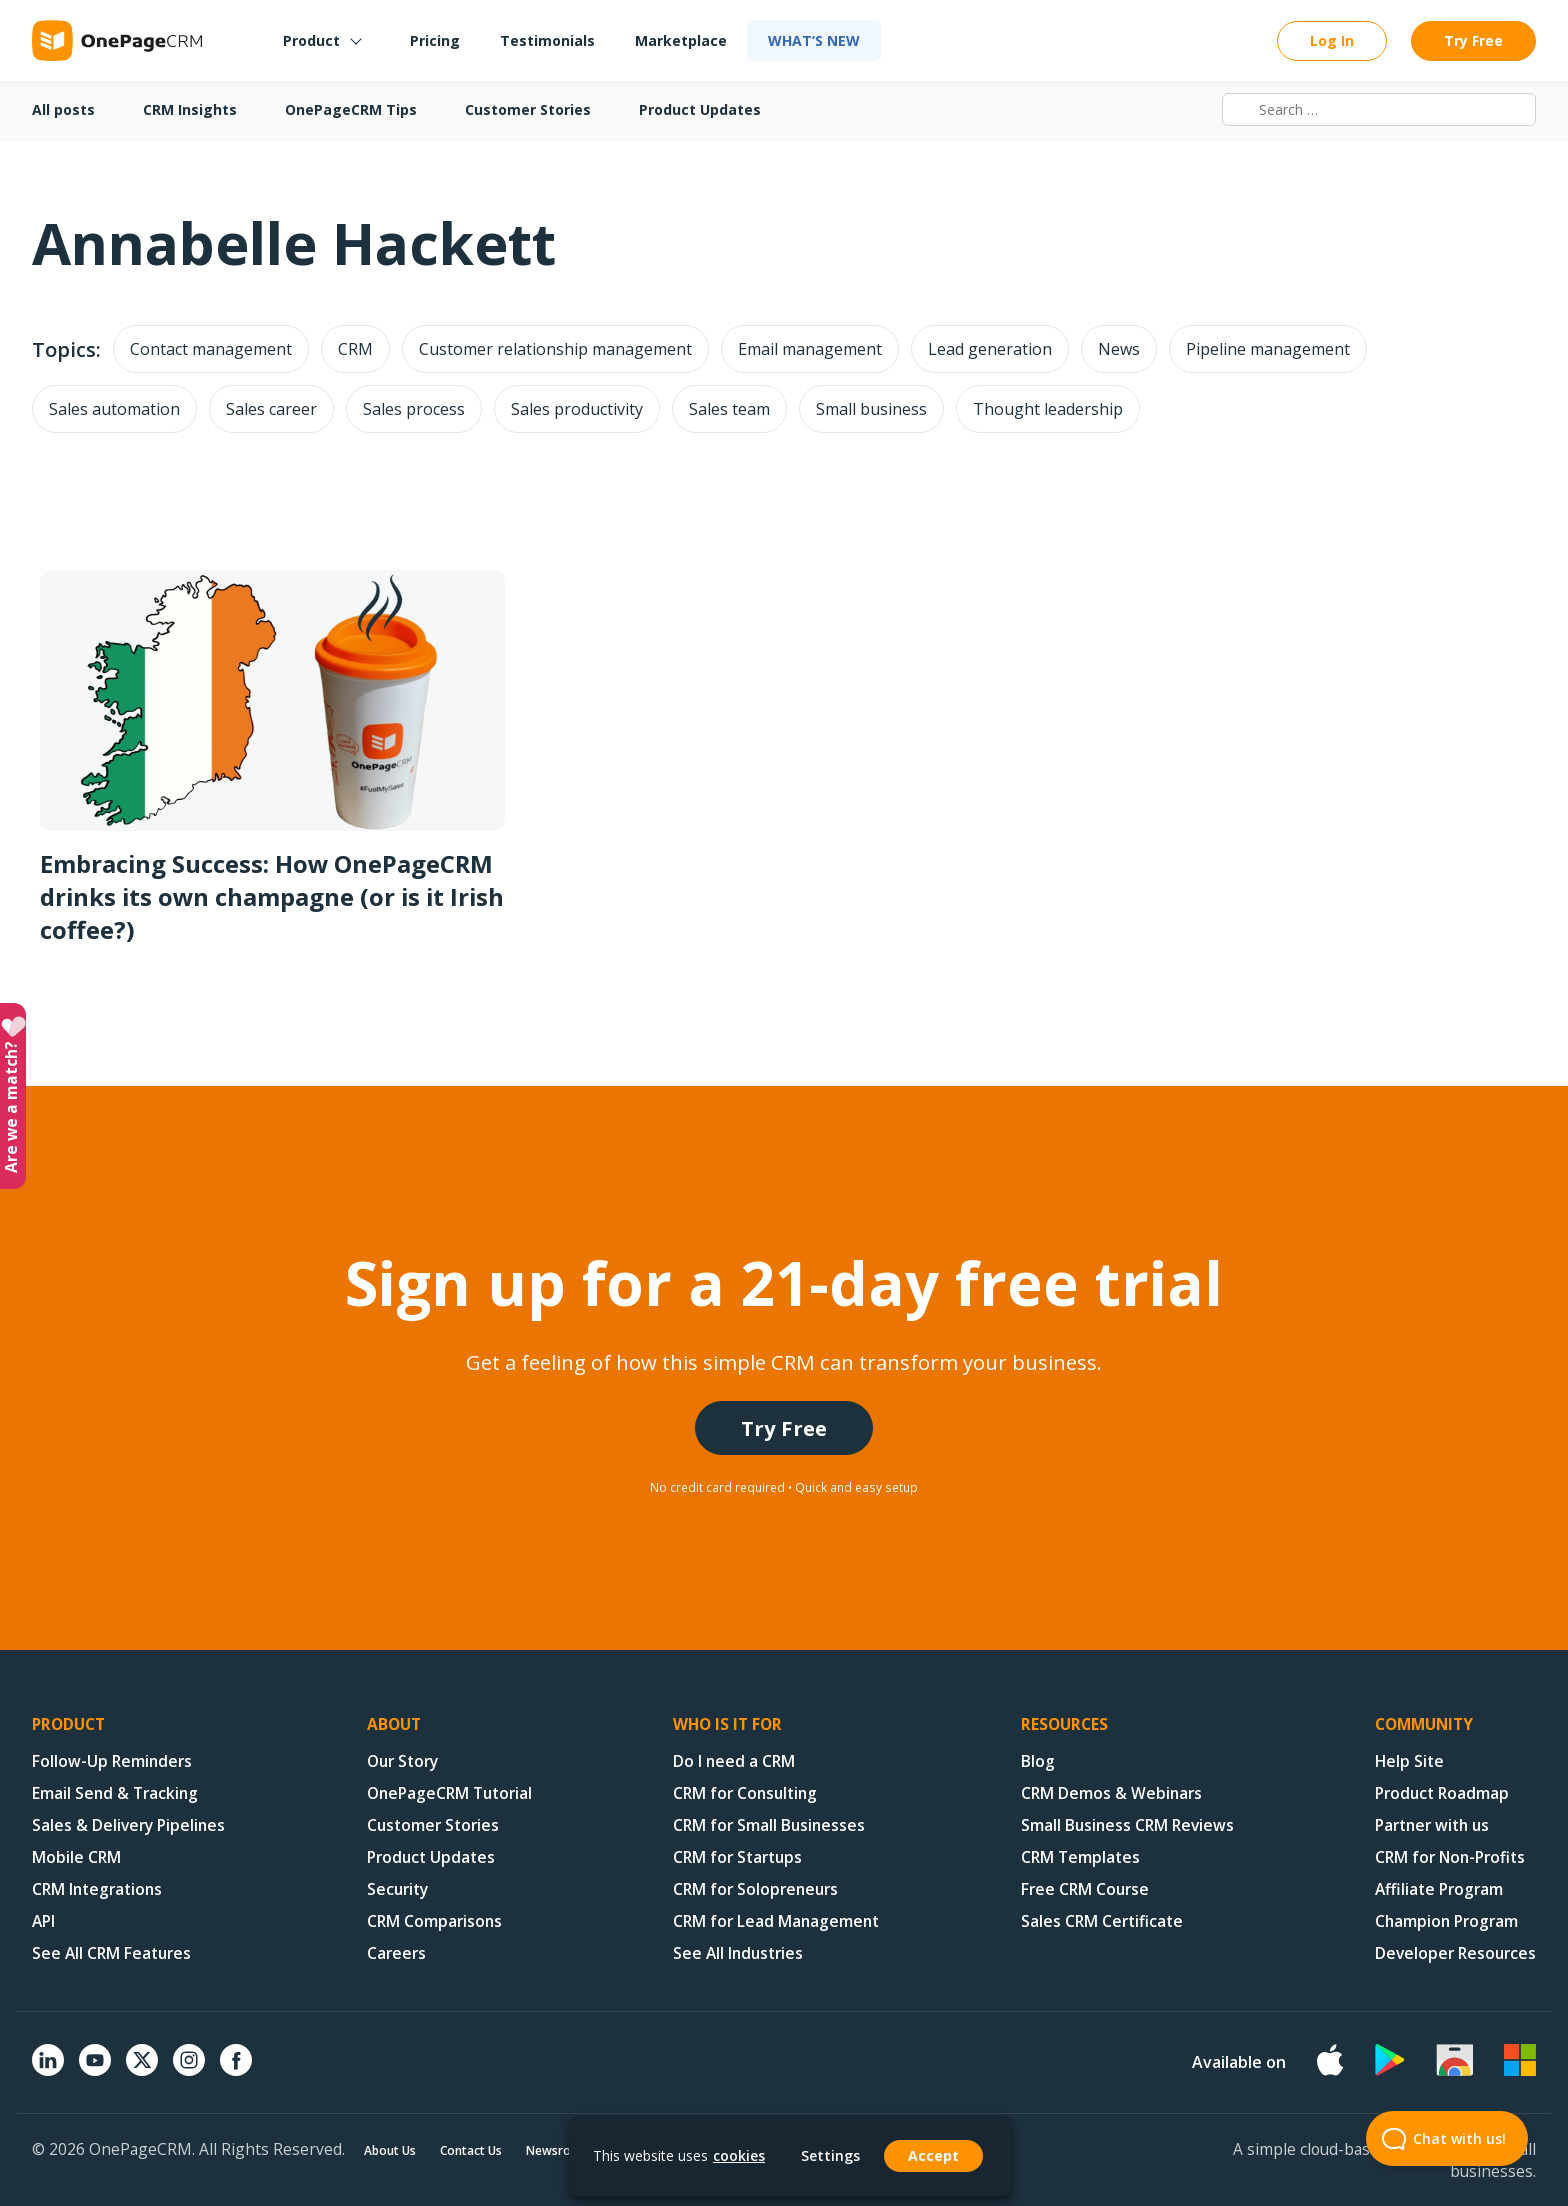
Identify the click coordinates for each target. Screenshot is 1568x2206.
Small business (871, 409)
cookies (739, 2155)
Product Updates (700, 109)
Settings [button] (830, 2156)
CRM (355, 349)
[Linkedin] (48, 2070)
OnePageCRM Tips (351, 109)
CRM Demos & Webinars (1111, 1793)
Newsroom (558, 2150)
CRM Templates (1080, 1857)
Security (397, 1889)
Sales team (729, 409)
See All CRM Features (111, 1953)
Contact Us (471, 2150)
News (1119, 349)
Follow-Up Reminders (112, 1761)
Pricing (435, 40)
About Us (390, 2150)
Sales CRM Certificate (1102, 1921)
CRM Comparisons (434, 1921)
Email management (810, 349)
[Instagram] (189, 2070)
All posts (63, 109)
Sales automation (114, 409)
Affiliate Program (1439, 1889)
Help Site (1409, 1761)
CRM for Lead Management (776, 1921)
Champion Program (1446, 1921)
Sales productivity (577, 409)
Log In (1332, 40)
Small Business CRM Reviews (1127, 1825)
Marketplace (681, 40)
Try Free (1473, 40)
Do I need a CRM (734, 1761)
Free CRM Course (1085, 1889)
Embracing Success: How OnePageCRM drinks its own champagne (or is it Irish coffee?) (272, 896)
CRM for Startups (737, 1857)
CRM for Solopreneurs (755, 1889)
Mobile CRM (76, 1857)
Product (311, 40)
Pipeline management (1268, 349)
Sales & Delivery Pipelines (128, 1825)
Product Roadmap (1442, 1793)
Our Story (402, 1761)
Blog (1038, 1761)
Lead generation (990, 349)
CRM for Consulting (745, 1793)
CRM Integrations (97, 1889)
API (43, 1921)
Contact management (211, 349)
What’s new (814, 40)
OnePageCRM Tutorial (449, 1793)
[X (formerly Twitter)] (142, 2078)
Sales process (414, 409)
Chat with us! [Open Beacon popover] (1436, 2138)
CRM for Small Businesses (769, 1825)
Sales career (271, 409)
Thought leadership (1048, 409)
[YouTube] (95, 2070)
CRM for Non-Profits (1450, 1857)
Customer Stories (528, 109)
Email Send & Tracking (115, 1793)
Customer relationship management (555, 349)
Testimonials (547, 40)
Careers (396, 1953)
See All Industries (738, 1953)
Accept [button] (933, 2155)
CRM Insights (190, 109)
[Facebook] (236, 2070)
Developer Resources (1455, 1953)
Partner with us (1432, 1825)
